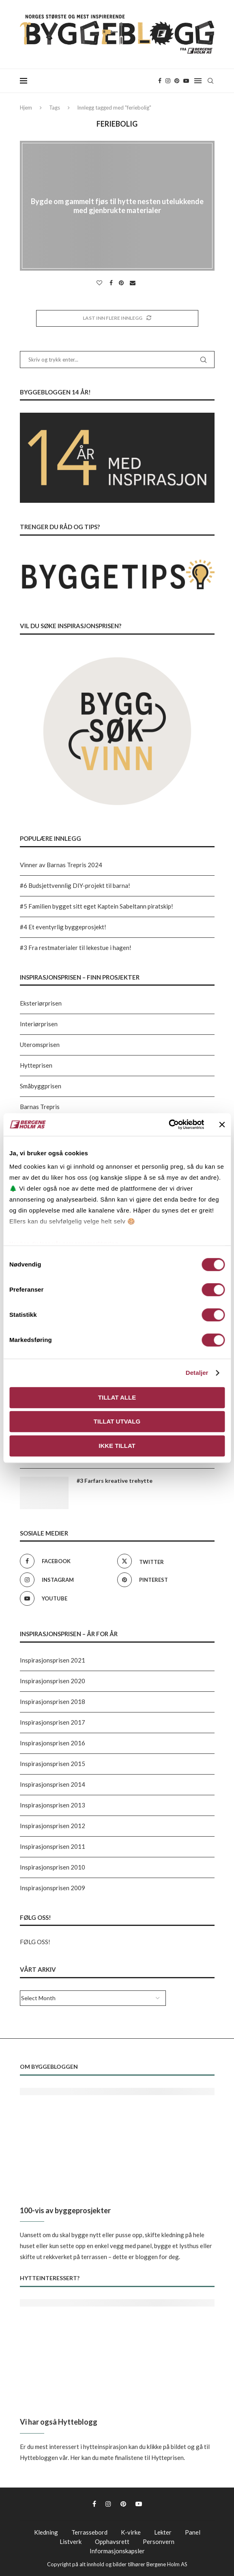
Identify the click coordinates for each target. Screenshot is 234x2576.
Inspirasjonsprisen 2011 (52, 1846)
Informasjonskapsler (117, 2550)
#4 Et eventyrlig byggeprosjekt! (63, 926)
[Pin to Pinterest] (122, 283)
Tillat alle (117, 1397)
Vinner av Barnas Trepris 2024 (61, 864)
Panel (192, 2532)
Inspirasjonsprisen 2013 (52, 1805)
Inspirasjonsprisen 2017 (52, 1722)
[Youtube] (186, 81)
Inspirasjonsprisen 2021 (52, 1660)
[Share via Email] (133, 283)
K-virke (131, 2532)
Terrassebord (89, 2532)
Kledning (46, 2532)
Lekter (163, 2532)
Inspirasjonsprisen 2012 (52, 1825)
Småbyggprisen (40, 1086)
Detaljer (197, 1372)
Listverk (71, 2541)
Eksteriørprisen (41, 1003)
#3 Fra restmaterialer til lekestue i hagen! (75, 947)
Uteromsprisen (40, 1044)
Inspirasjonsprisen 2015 (52, 1763)
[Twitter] (164, 1561)
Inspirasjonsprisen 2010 (52, 1867)
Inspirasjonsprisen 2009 (52, 1887)
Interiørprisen (39, 1023)
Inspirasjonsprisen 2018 (52, 1701)
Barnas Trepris (40, 1106)
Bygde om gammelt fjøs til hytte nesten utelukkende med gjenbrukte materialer (117, 206)
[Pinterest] (176, 81)
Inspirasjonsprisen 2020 (52, 1680)
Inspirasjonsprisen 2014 (52, 1784)
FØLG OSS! (35, 1941)
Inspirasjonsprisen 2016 (52, 1743)
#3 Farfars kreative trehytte (114, 1480)
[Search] (210, 81)
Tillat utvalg (117, 1421)
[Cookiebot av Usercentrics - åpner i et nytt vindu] (168, 1124)
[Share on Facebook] (112, 283)
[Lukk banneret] (222, 1124)
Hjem (26, 107)
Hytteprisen (36, 1065)
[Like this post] (100, 283)
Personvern (158, 2541)
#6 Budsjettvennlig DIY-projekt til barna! (75, 885)
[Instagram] (167, 81)
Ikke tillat (117, 1445)
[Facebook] (159, 81)
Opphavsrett (112, 2541)
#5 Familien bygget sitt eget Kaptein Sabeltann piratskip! (96, 906)
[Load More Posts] (117, 318)
